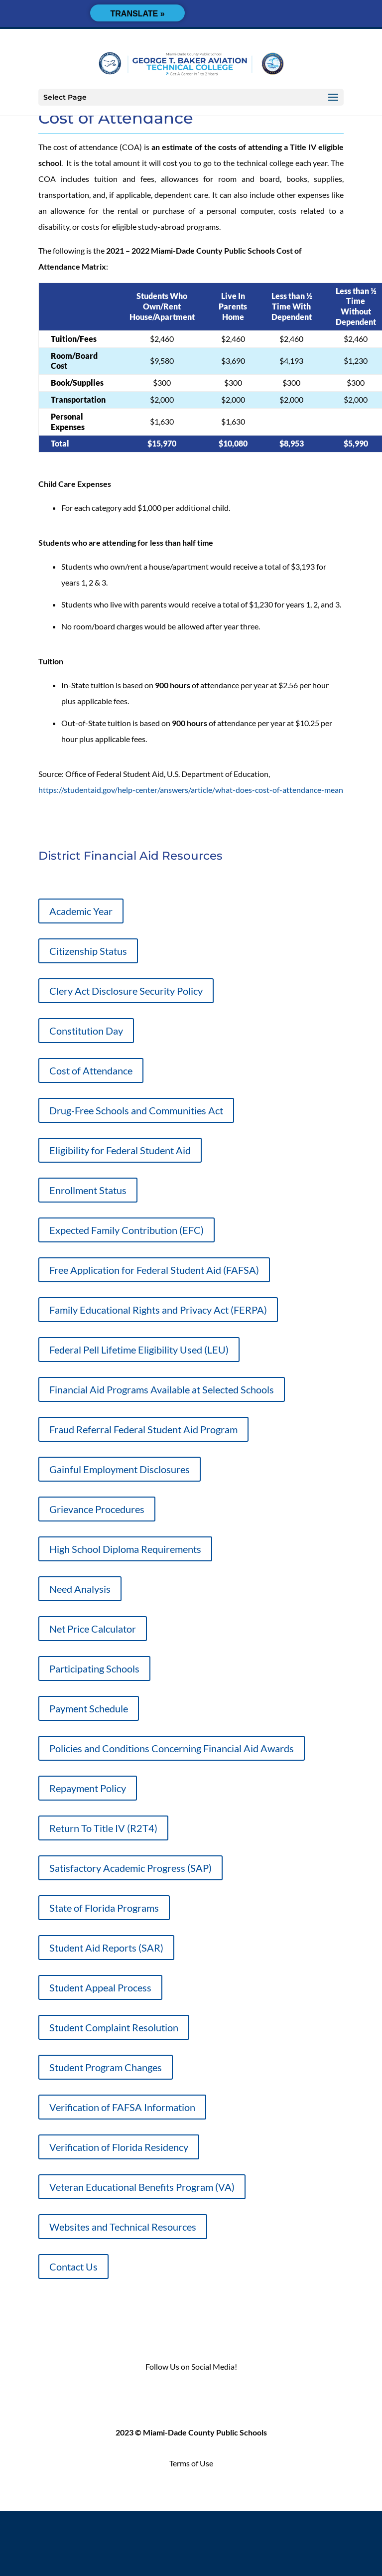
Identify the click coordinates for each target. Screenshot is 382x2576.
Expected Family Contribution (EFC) (126, 1230)
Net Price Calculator (92, 1629)
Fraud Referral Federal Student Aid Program (143, 1429)
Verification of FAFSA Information (122, 2107)
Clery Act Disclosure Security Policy (126, 991)
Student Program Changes (105, 2067)
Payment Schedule (88, 1708)
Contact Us (73, 2267)
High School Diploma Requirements (125, 1549)
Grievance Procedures (96, 1509)
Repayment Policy (87, 1788)
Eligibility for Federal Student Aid (120, 1150)
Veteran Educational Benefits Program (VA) (142, 2187)
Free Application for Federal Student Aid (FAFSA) (154, 1270)
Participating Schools (94, 1668)
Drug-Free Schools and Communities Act (136, 1110)
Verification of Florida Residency (118, 2147)
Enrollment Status (88, 1190)
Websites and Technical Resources (122, 2227)
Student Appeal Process (100, 1987)
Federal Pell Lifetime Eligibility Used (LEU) (139, 1350)
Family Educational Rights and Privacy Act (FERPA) (158, 1310)
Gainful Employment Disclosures (119, 1469)
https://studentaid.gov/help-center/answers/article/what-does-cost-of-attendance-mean (190, 789)
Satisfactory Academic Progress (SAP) (130, 1868)
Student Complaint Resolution (113, 2027)
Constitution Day (86, 1031)
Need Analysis (80, 1589)
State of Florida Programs (104, 1908)
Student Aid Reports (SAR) (106, 1948)
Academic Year (81, 911)
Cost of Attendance (90, 1070)
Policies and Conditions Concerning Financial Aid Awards (171, 1748)
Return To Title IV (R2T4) (103, 1828)
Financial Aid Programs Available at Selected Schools (161, 1389)
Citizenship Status (88, 951)
